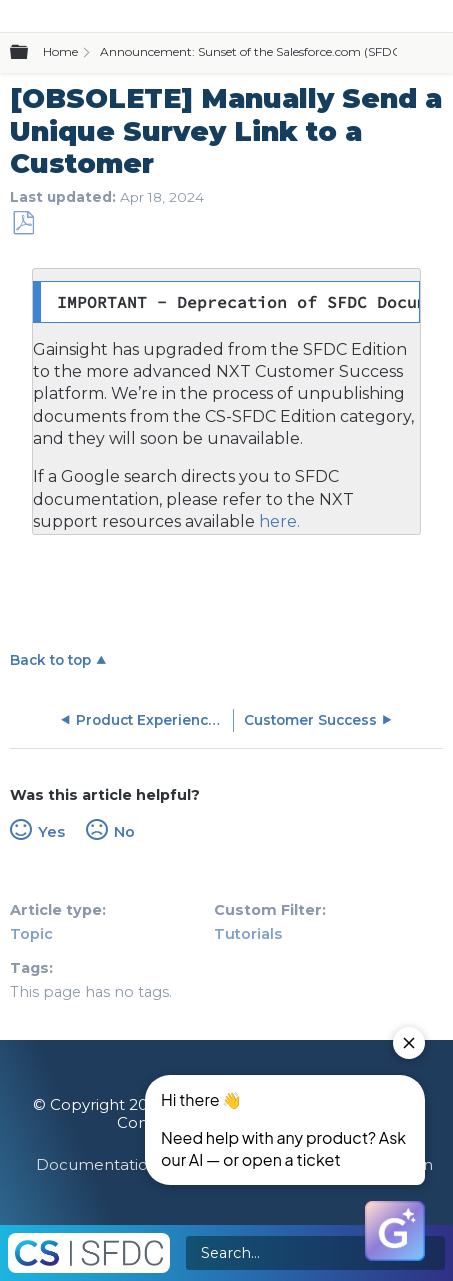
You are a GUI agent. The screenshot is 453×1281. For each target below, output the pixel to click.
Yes (51, 832)
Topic (31, 934)
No (124, 832)
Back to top (50, 660)
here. (277, 521)
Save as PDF (23, 223)
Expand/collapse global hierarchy (31, 53)
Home (60, 51)
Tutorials (248, 934)
